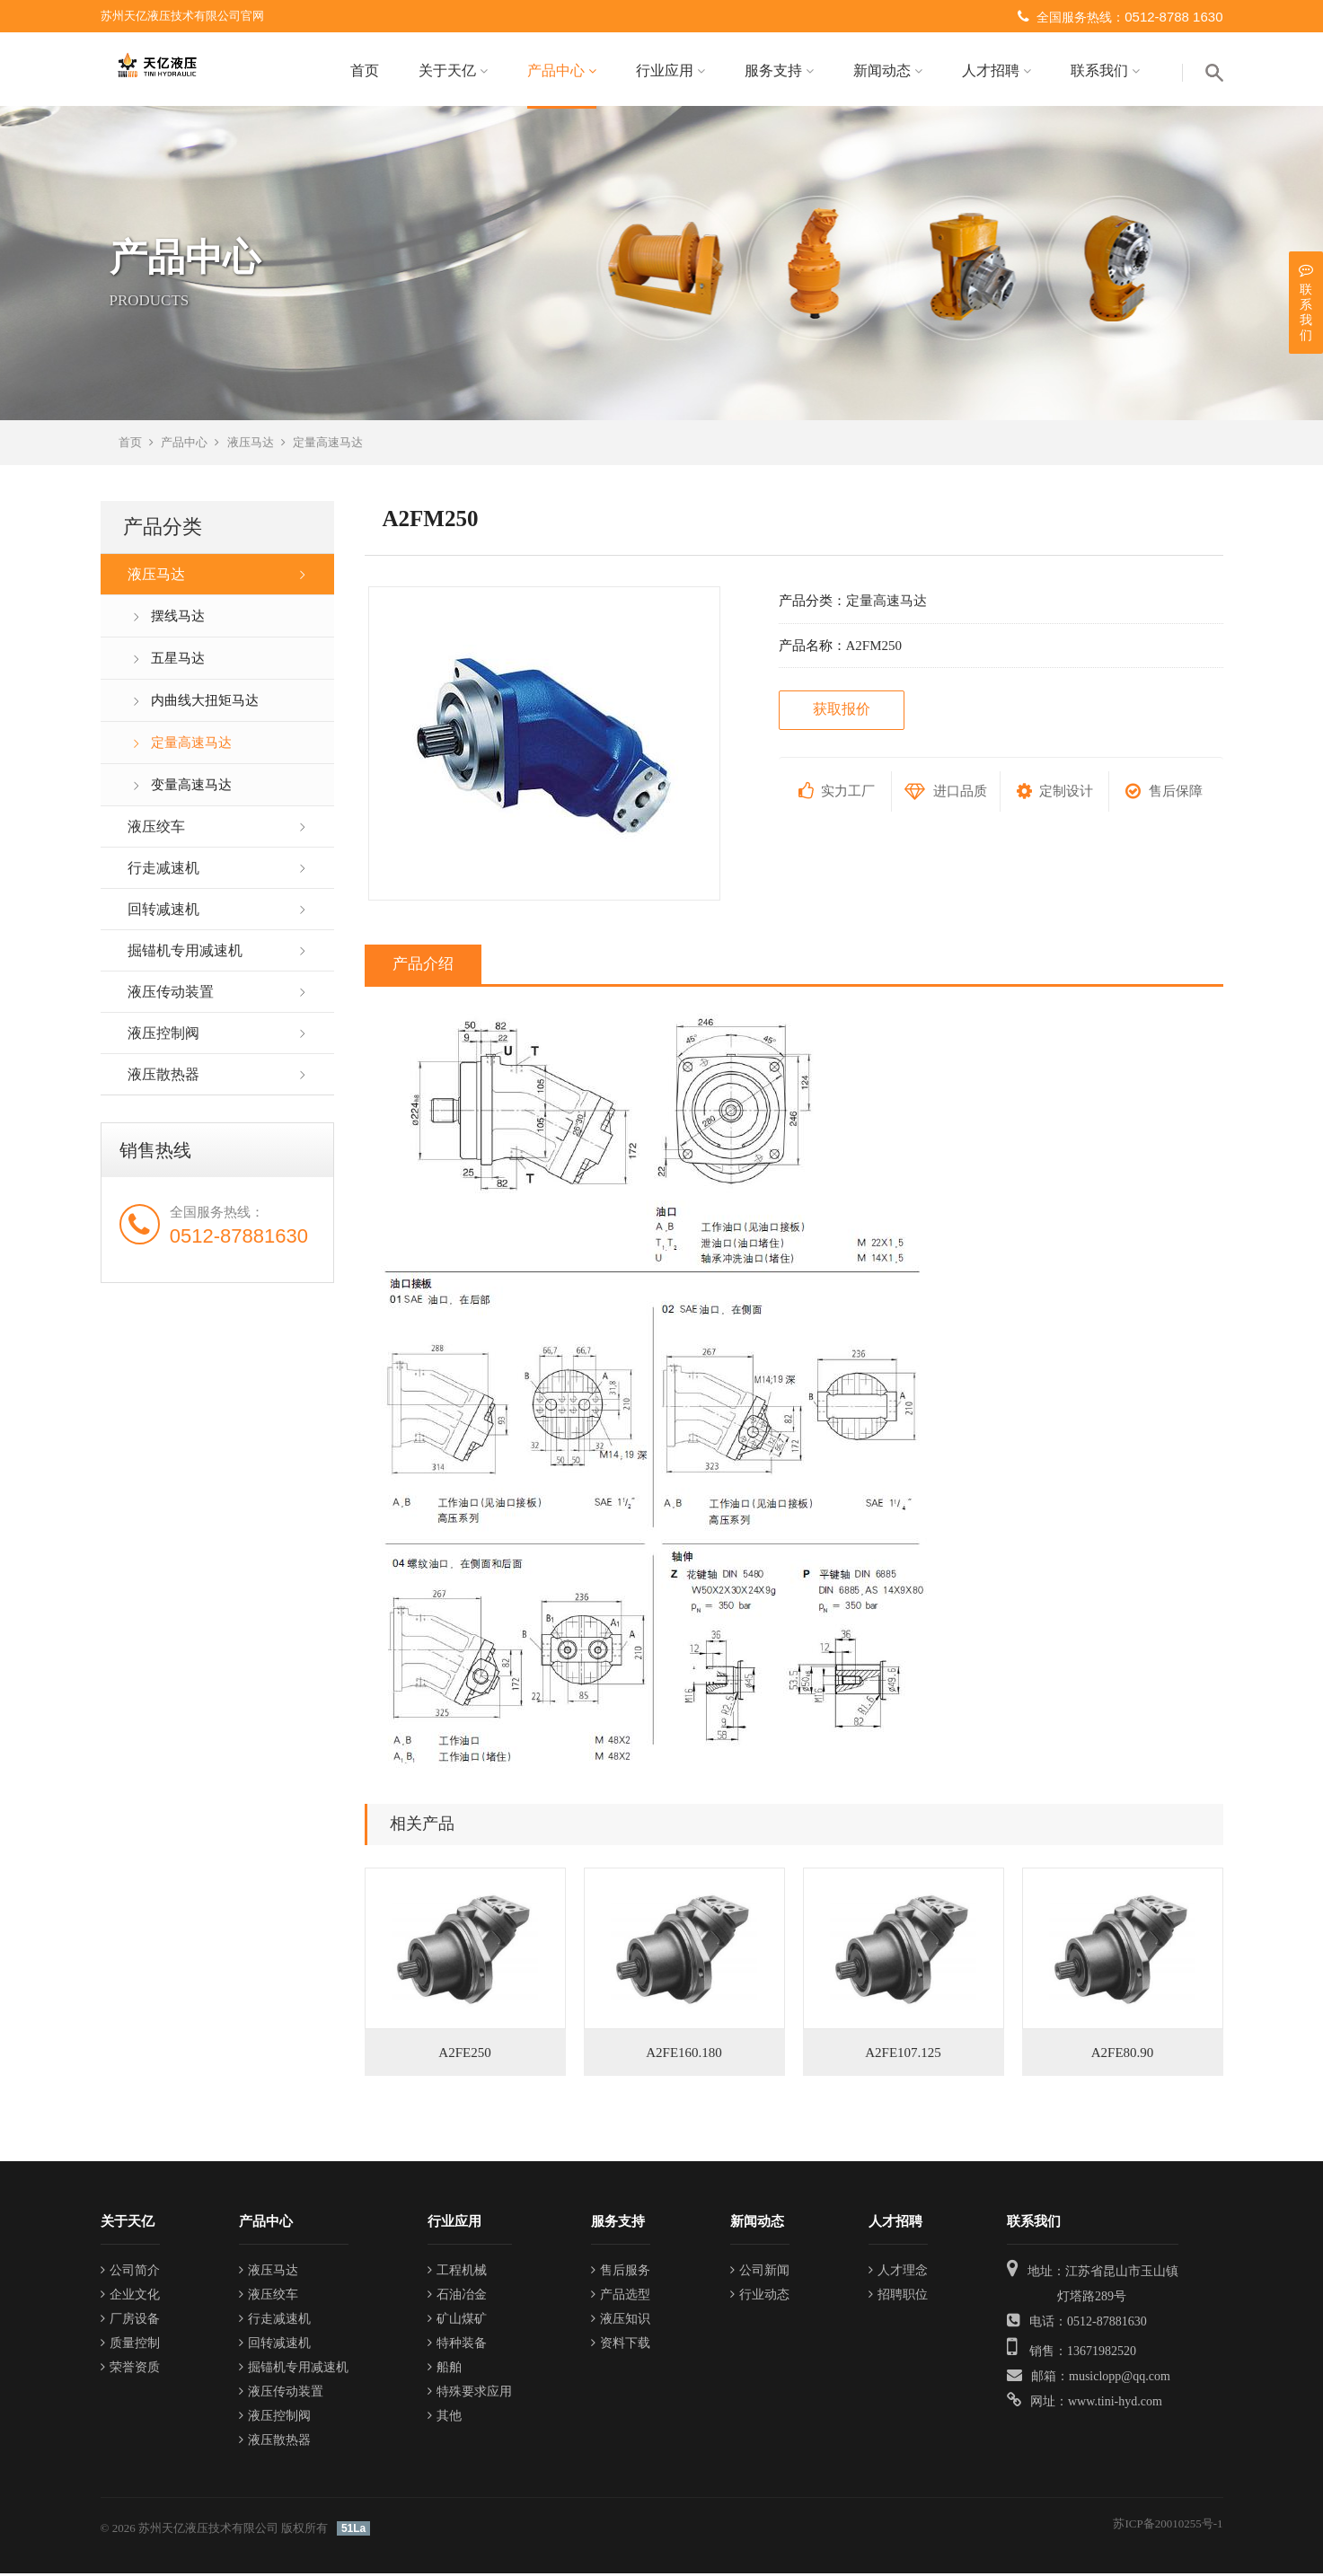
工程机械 (457, 2273)
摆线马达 (178, 618)
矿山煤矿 (457, 2321)
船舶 (445, 2370)
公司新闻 (759, 2273)
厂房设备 (130, 2321)
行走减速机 (163, 870)
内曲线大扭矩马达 (205, 703)
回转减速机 (163, 911)
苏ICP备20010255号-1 (1167, 2526)
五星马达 (178, 661)
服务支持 (779, 70)
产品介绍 (423, 966)
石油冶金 (457, 2297)
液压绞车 (156, 829)
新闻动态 (887, 70)
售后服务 (620, 2273)
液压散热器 (163, 1077)
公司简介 (130, 2273)
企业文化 (130, 2297)
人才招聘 (996, 70)
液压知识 (620, 2321)
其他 (445, 2418)
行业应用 (670, 70)
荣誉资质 (130, 2370)
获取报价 (841, 711)
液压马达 (250, 445)
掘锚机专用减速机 (185, 953)
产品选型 (620, 2297)
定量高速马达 (328, 445)
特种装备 (457, 2345)
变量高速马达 (191, 787)
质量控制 (130, 2345)
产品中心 (561, 70)
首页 (364, 70)
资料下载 (620, 2345)
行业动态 (759, 2297)
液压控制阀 (163, 1035)
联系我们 (1105, 70)
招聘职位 (898, 2297)
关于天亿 (453, 70)
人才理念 (898, 2273)
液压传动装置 (171, 994)
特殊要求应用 (470, 2394)
